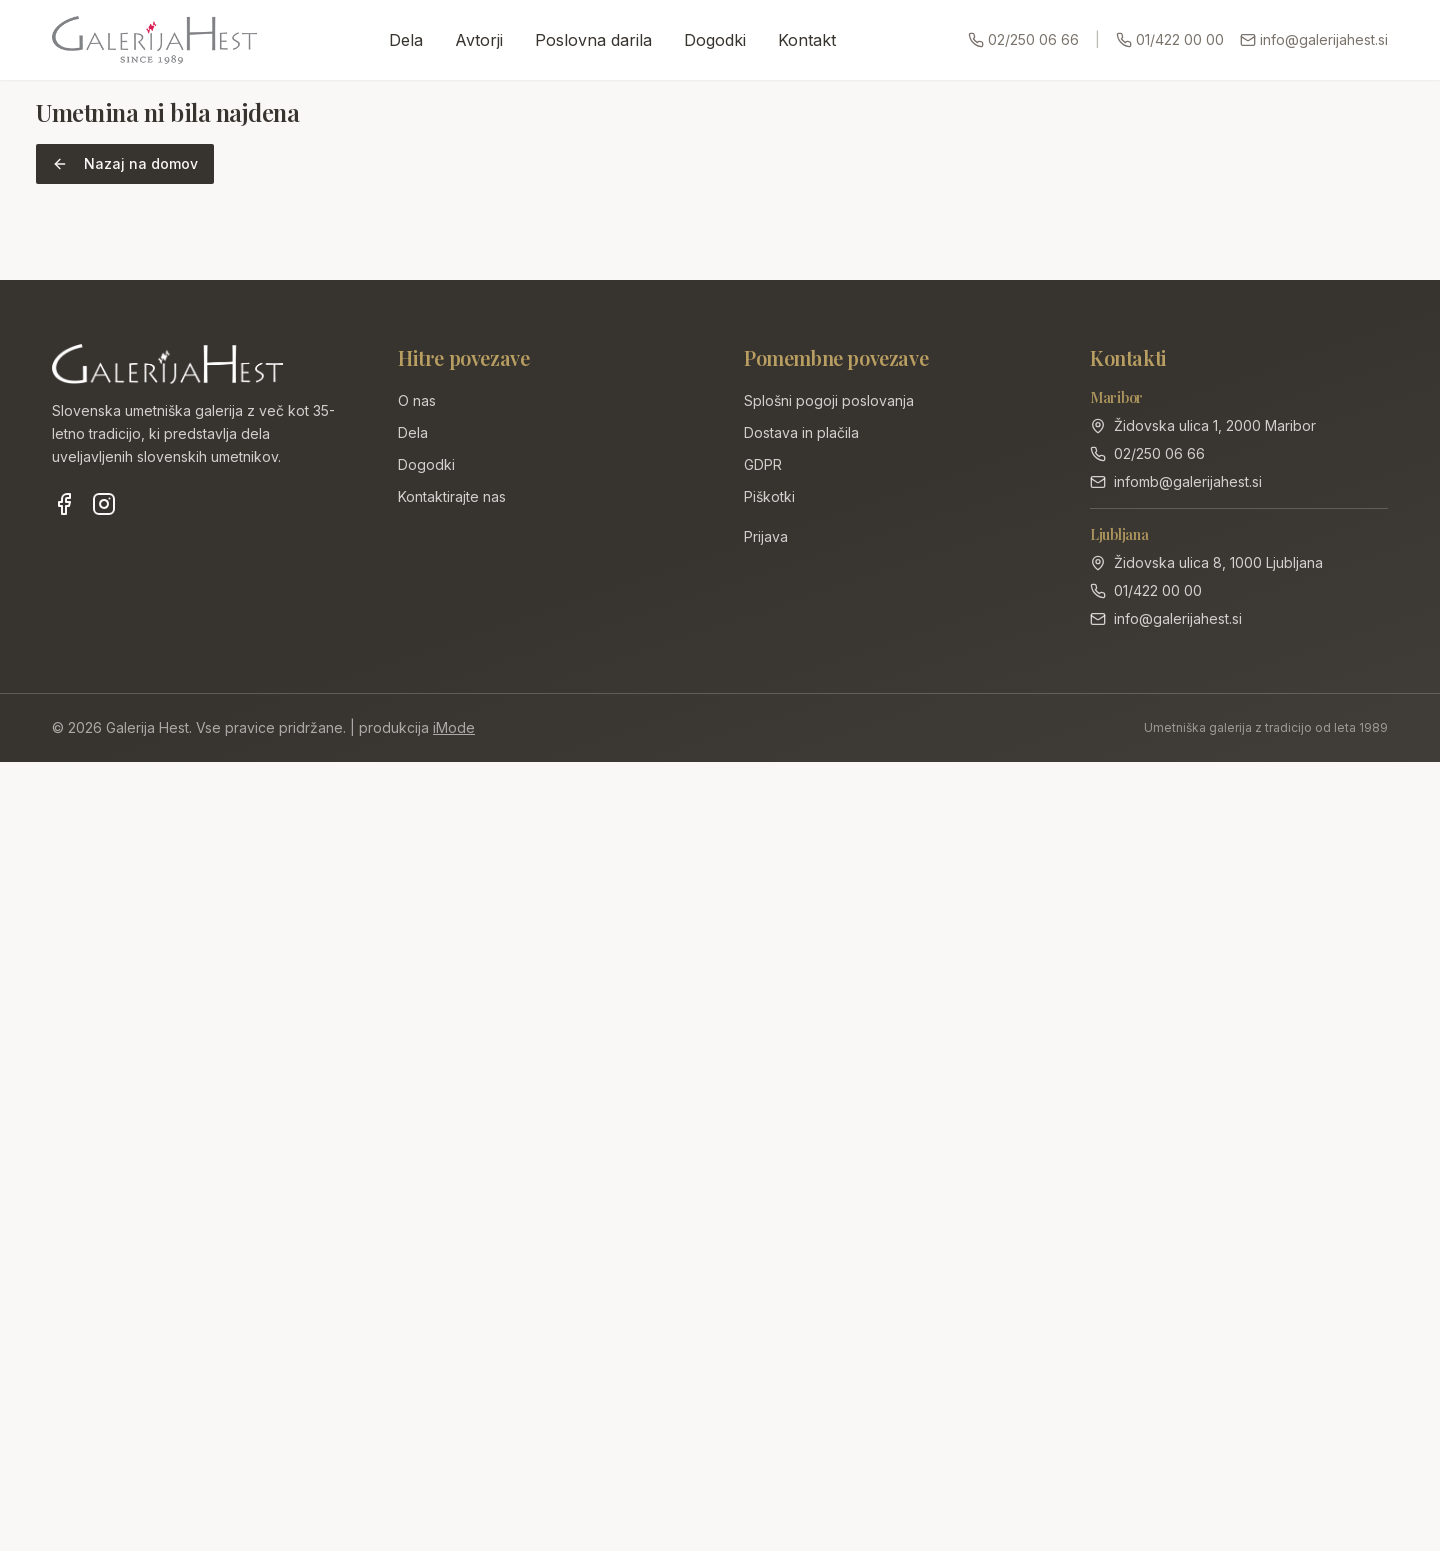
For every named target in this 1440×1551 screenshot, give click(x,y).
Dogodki (715, 40)
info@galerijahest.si (1314, 39)
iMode (454, 727)
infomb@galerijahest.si (1188, 481)
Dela (406, 40)
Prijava (766, 536)
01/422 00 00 (1170, 39)
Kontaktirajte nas (452, 496)
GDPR (763, 464)
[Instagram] (104, 504)
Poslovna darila (593, 40)
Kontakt (807, 40)
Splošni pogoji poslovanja (829, 400)
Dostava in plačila (801, 432)
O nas (417, 400)
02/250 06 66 (1023, 39)
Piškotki (769, 496)
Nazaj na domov (125, 163)
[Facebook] (64, 504)
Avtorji (479, 40)
